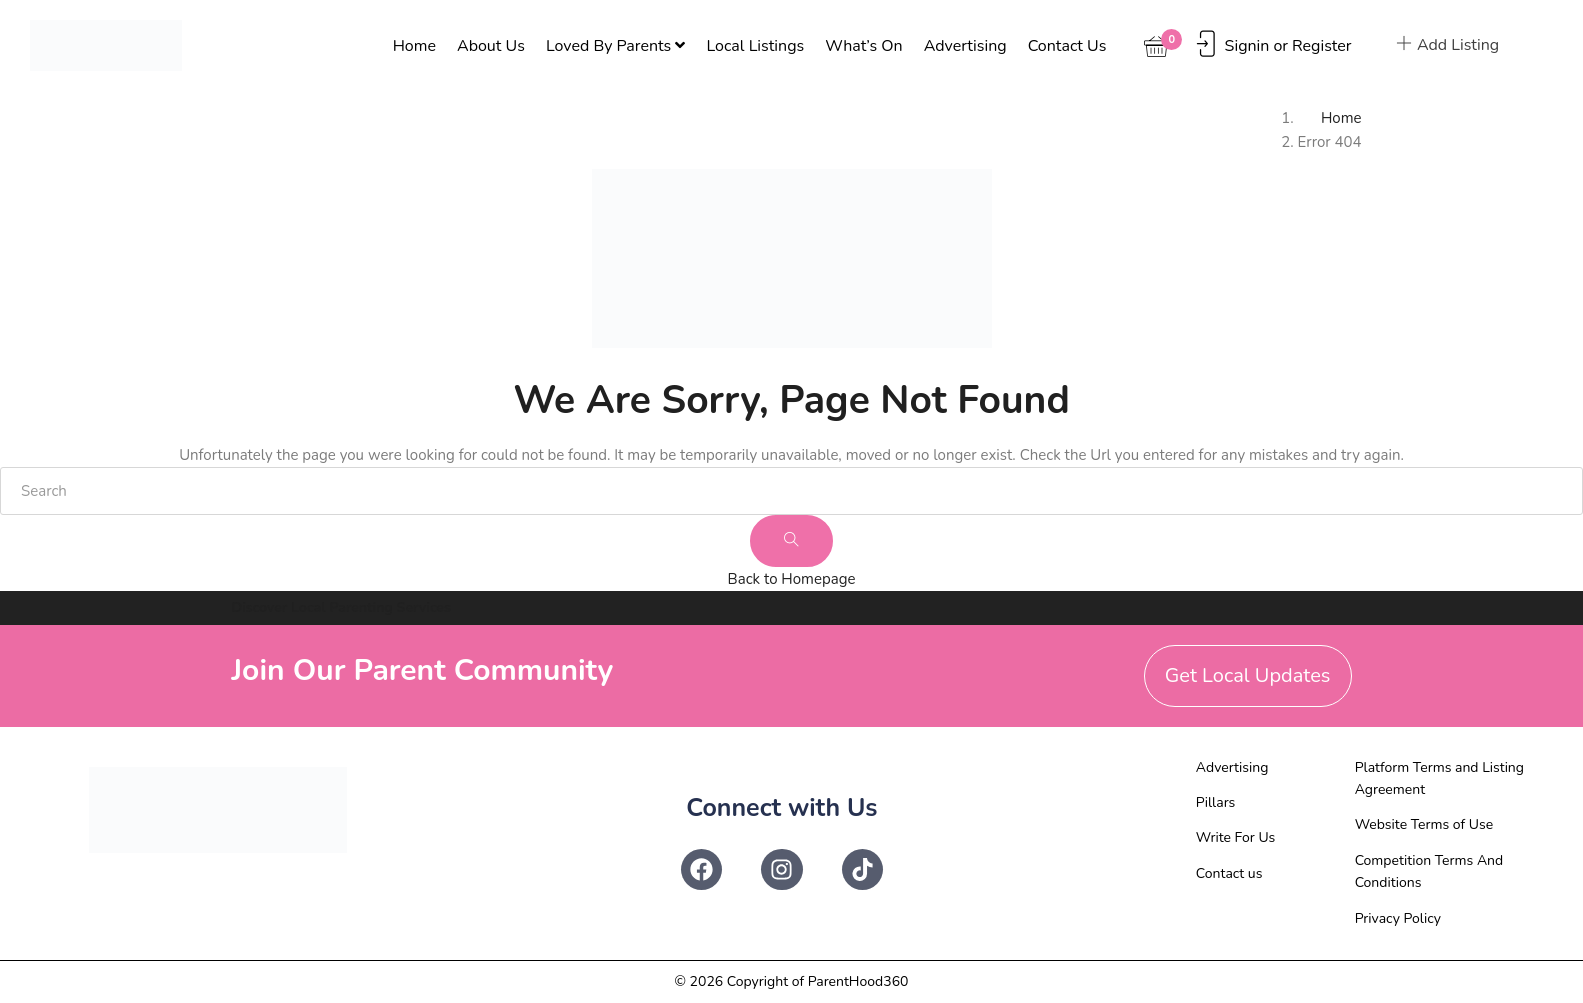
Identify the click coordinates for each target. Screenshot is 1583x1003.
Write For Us (1236, 837)
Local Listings (755, 46)
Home (414, 46)
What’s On (863, 46)
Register (1322, 46)
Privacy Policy (1398, 918)
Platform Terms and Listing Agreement (1439, 778)
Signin (1247, 46)
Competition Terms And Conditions (1429, 871)
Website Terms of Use (1424, 824)
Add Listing (1447, 45)
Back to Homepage (792, 579)
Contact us (1067, 46)
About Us (491, 46)
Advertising (965, 46)
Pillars (1216, 802)
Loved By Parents (616, 46)
